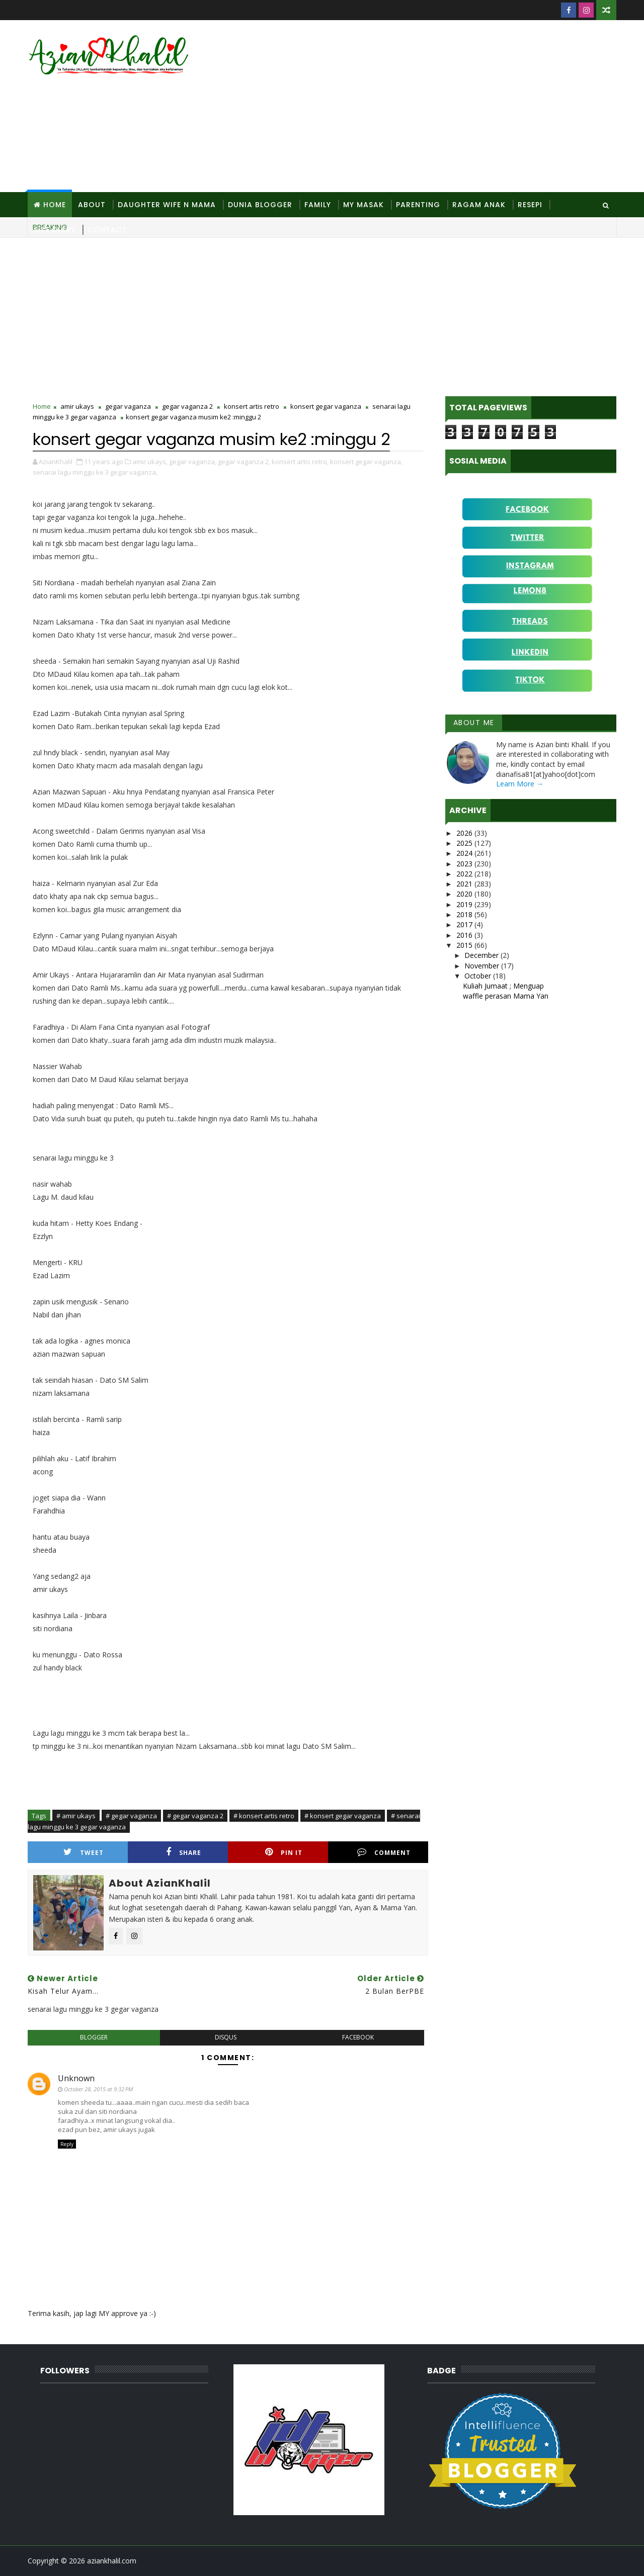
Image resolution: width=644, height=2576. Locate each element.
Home (54, 205)
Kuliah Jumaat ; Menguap (503, 986)
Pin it (283, 1852)
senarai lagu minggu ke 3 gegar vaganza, (95, 472)
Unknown (76, 2078)
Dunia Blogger (260, 205)
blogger (94, 2037)
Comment (384, 1852)
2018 (465, 914)
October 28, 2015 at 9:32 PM (98, 2089)
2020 (465, 894)
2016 (465, 935)
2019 (465, 904)
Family (317, 205)
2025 (465, 843)
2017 (465, 924)
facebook (358, 2037)
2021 (465, 884)
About (92, 205)
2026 (465, 833)
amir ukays (77, 406)
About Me (474, 723)
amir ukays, (150, 461)
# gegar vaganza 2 (195, 1815)
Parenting (418, 205)
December (482, 955)
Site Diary (54, 230)
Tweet (83, 1852)
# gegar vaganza (131, 1815)
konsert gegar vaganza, (366, 461)
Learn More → (519, 783)
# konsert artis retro (263, 1815)
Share (183, 1852)
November (482, 965)
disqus (225, 2037)
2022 (465, 873)
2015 (465, 945)
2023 (465, 863)
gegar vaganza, (192, 461)
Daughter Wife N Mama (167, 205)
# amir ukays (76, 1815)
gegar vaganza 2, (244, 461)
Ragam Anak (479, 205)
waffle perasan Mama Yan (505, 996)
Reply (66, 2144)
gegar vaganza (128, 406)
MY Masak (363, 205)
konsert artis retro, (300, 461)
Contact (107, 230)
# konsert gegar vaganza (342, 1815)
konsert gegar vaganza (325, 406)
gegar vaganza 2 (187, 406)
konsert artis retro (251, 406)
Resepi (530, 205)
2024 (465, 853)
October (478, 976)
